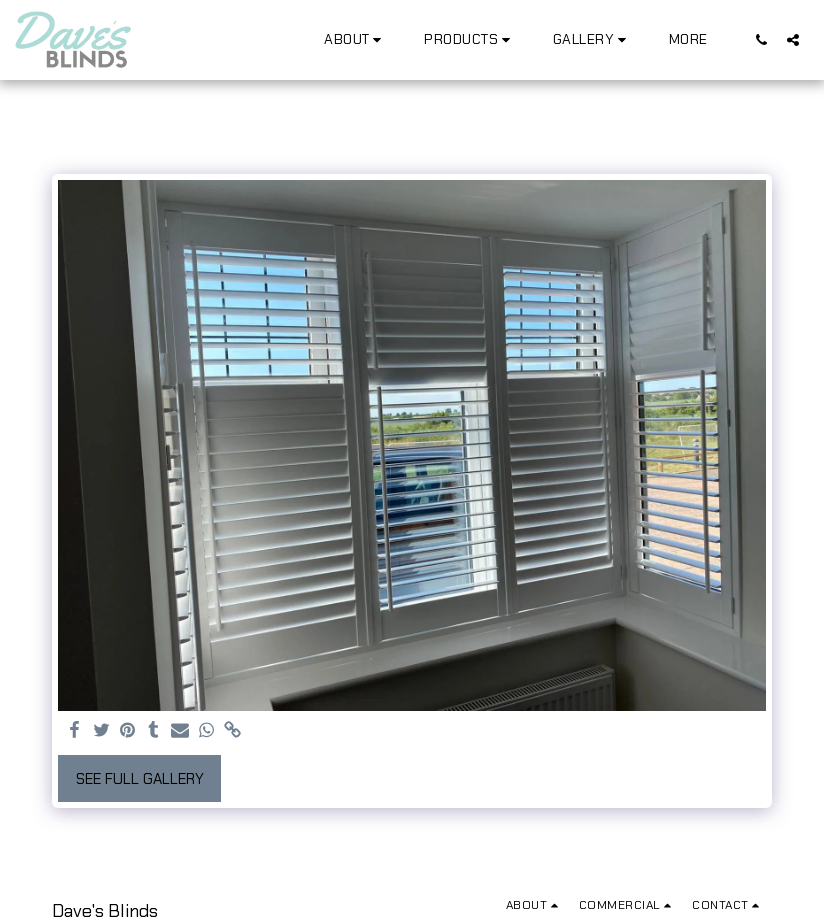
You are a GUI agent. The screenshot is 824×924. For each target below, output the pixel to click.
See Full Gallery (140, 779)
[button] (355, 39)
